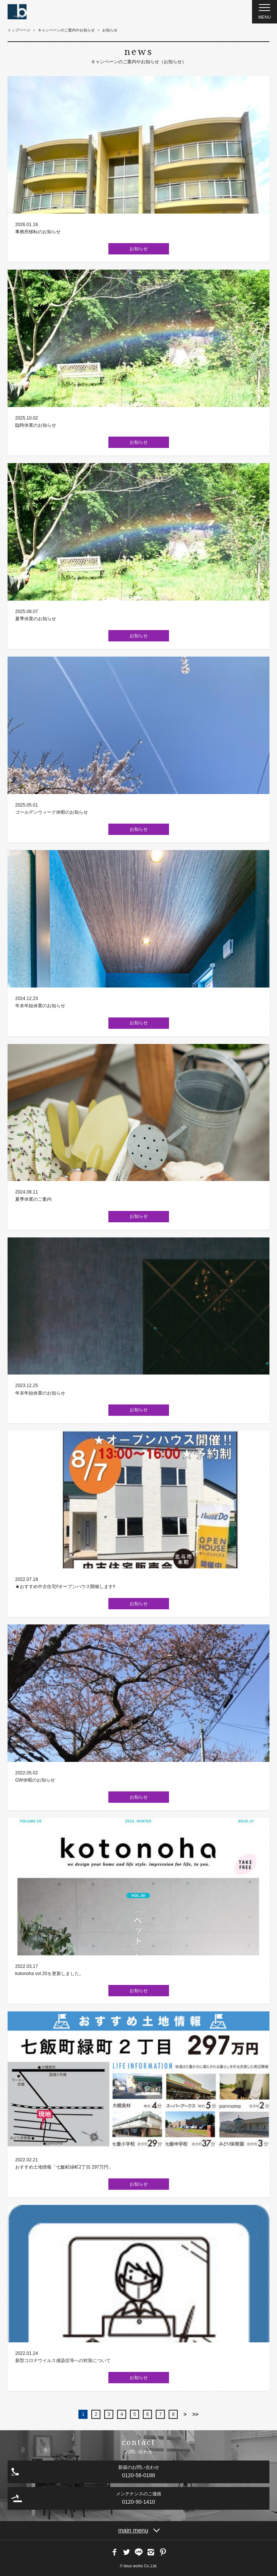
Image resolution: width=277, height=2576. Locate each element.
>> (195, 2414)
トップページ (19, 30)
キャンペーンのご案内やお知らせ (66, 30)
